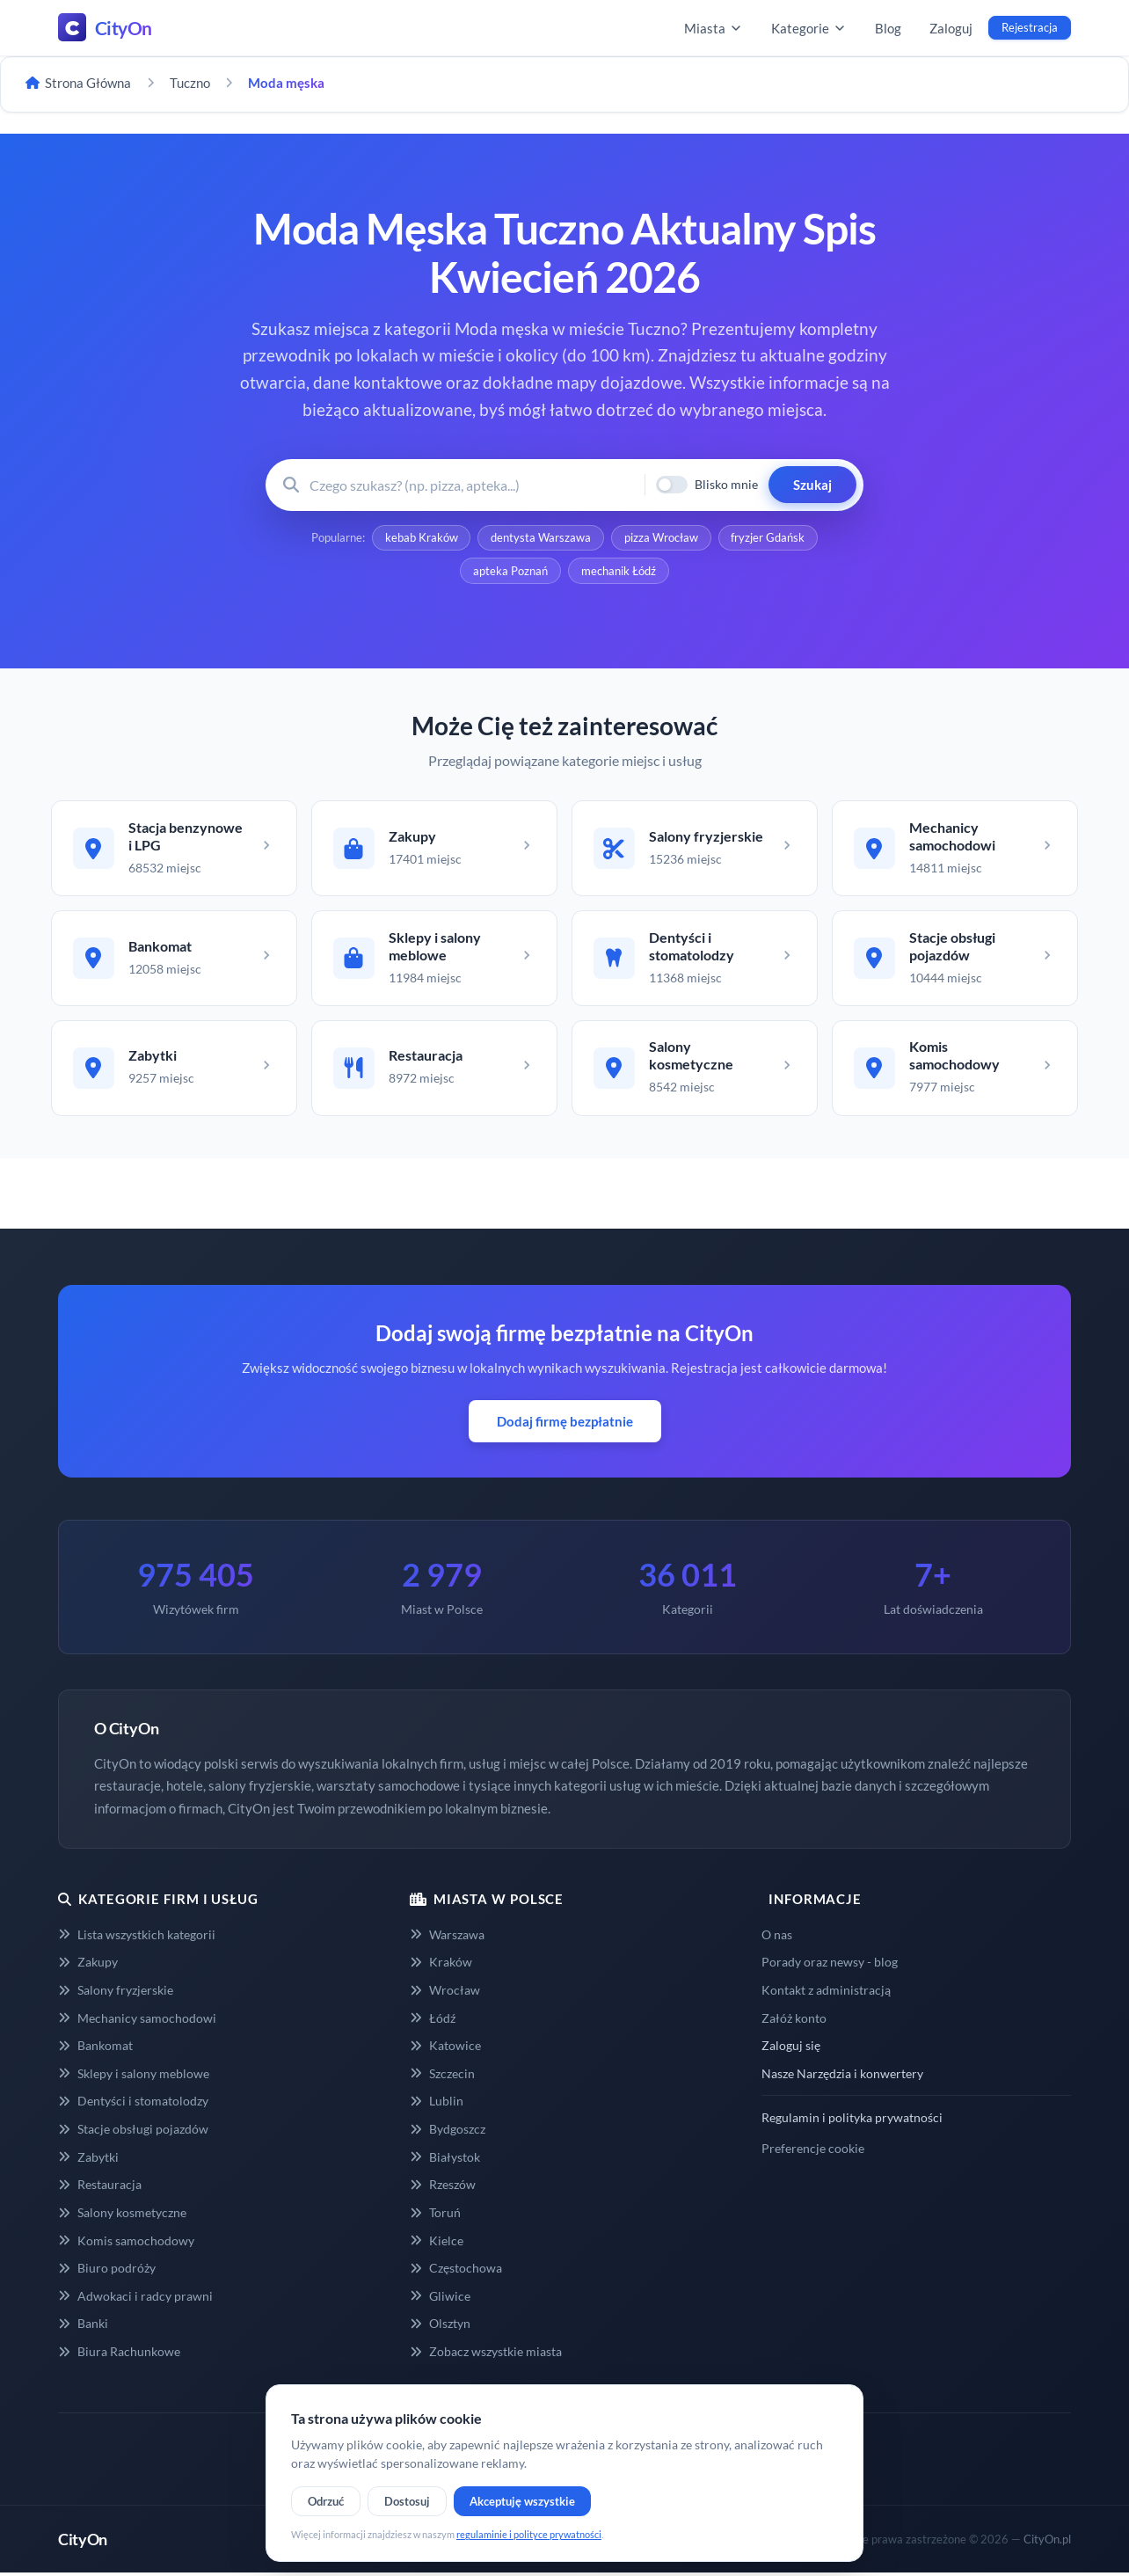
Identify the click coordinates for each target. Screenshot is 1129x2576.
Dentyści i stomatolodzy (133, 2104)
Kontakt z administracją (826, 1992)
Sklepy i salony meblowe (133, 2076)
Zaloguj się (790, 2048)
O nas (776, 1937)
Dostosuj (407, 2501)
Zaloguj (950, 28)
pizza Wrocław (661, 538)
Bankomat (95, 2048)
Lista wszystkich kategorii (136, 1937)
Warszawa (447, 1937)
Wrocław (445, 1992)
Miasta (713, 28)
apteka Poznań (510, 572)
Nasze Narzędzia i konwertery (842, 2076)
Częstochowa (456, 2270)
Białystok (445, 2159)
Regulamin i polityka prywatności (852, 2120)
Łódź (432, 2020)
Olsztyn (440, 2326)
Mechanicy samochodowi (137, 2020)
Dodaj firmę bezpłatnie (565, 1425)
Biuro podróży (107, 2270)
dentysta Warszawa (541, 538)
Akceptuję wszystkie (522, 2501)
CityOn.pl (1047, 2542)
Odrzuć (326, 2501)
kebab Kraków (420, 538)
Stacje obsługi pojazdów (133, 2131)
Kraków (441, 1965)
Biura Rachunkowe (119, 2353)
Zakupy (88, 1965)
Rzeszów (443, 2187)
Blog (888, 28)
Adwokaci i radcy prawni (135, 2298)
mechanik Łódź (618, 572)
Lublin (436, 2104)
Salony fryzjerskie (115, 1992)
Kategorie (809, 28)
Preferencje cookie (812, 2150)
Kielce (436, 2243)
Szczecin (442, 2076)
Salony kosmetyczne (122, 2214)
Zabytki (88, 2159)
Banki (83, 2326)
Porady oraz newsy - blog (829, 1965)
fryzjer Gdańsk (768, 538)
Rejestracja (1030, 27)
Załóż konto (794, 2020)
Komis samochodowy (126, 2243)
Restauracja (100, 2187)
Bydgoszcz (447, 2131)
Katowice (445, 2048)
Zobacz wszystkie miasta (486, 2353)
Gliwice (440, 2298)
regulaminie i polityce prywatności (528, 2534)
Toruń (435, 2214)
